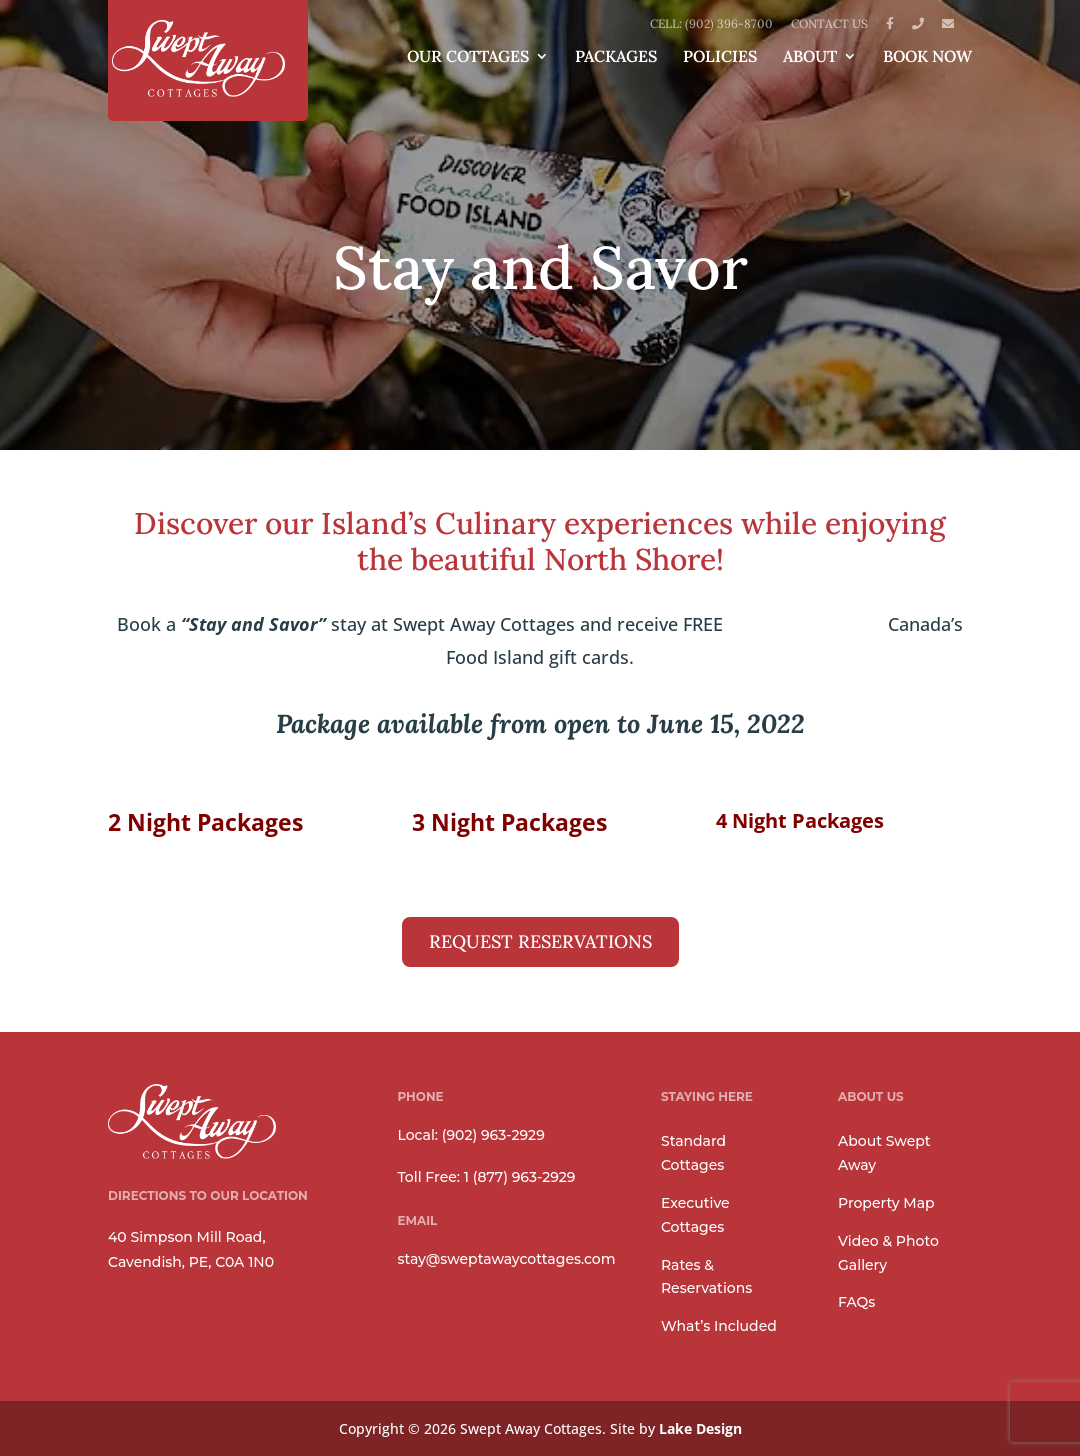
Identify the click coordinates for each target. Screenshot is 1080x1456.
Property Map (886, 1203)
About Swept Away (884, 1153)
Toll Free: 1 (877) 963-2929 (486, 1177)
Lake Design (700, 1428)
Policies (720, 57)
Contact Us (829, 24)
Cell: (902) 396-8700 (711, 24)
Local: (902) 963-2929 (470, 1135)
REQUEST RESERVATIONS (540, 941)
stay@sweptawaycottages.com (506, 1259)
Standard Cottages (693, 1153)
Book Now (927, 57)
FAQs (856, 1302)
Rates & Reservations (706, 1277)
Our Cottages (468, 57)
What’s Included (719, 1326)
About (810, 57)
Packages (616, 57)
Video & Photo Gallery (888, 1253)
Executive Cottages (695, 1215)
